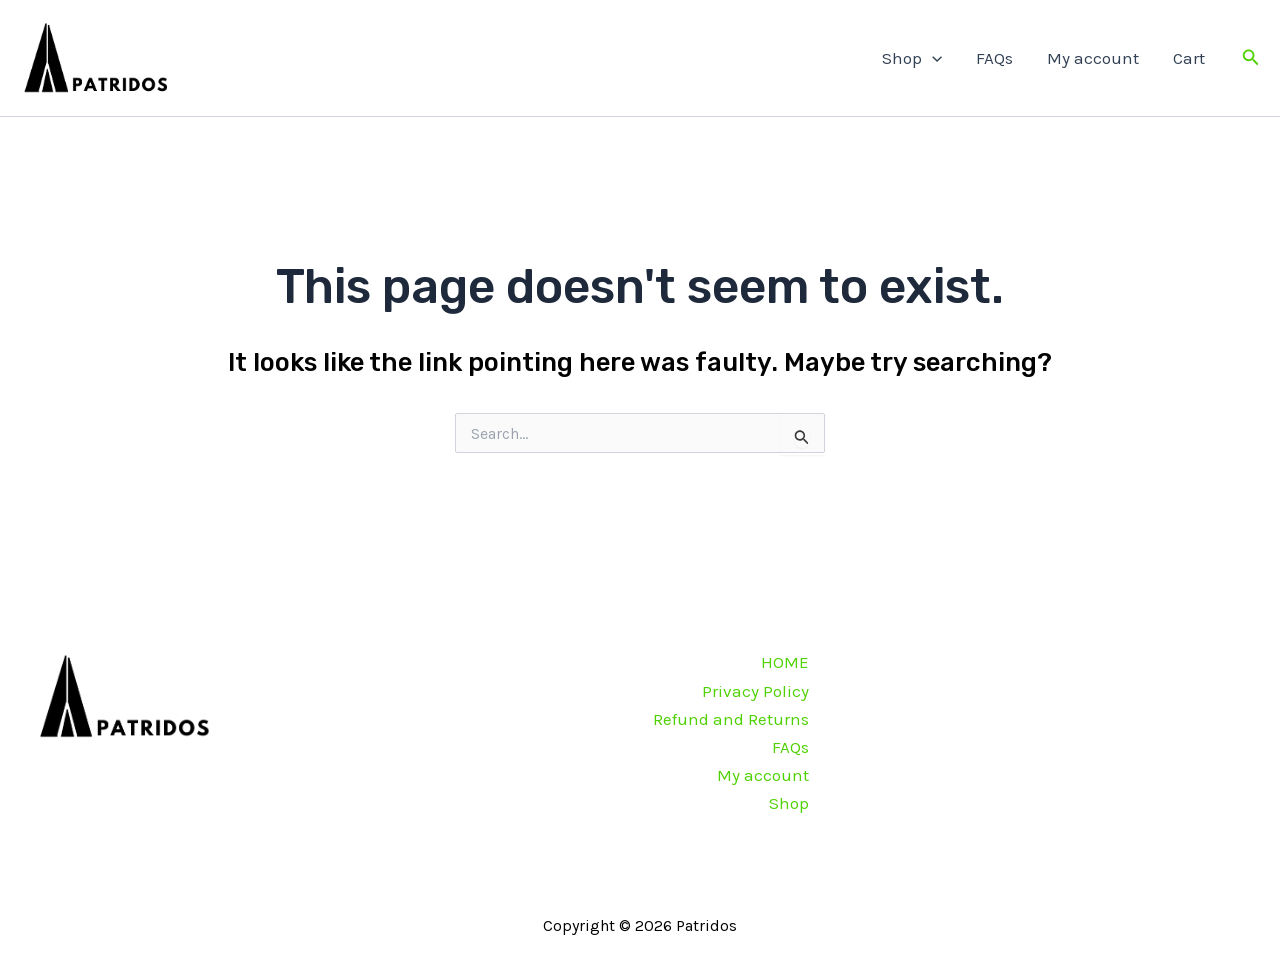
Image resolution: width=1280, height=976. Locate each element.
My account (1093, 58)
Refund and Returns (731, 719)
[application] (932, 58)
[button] (1251, 58)
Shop (912, 58)
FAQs (994, 58)
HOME (785, 662)
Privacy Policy (755, 691)
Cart (1189, 58)
